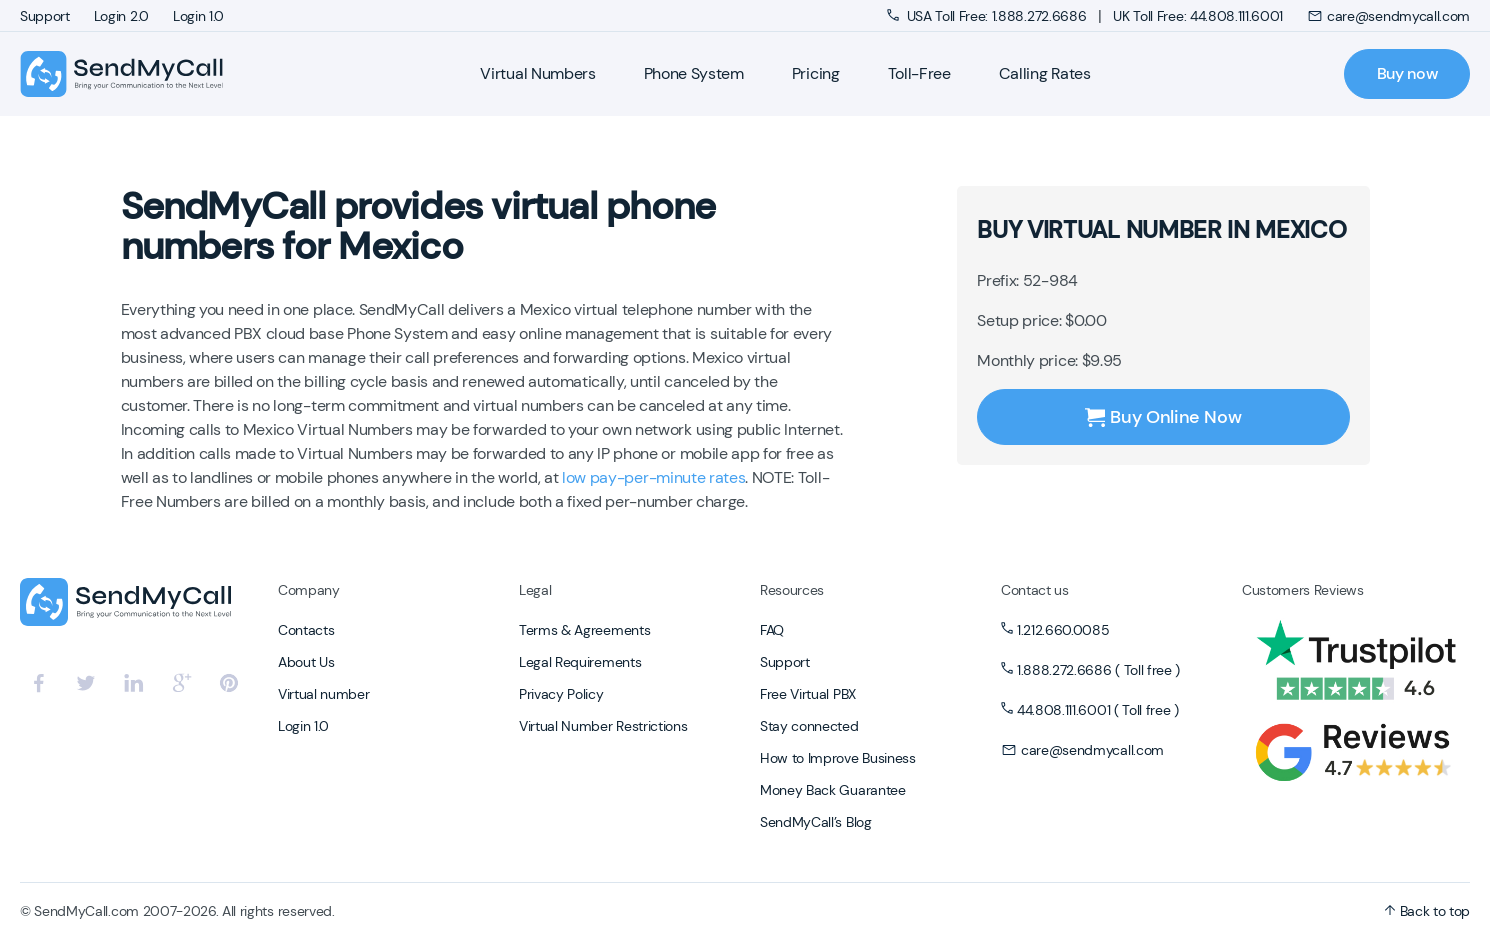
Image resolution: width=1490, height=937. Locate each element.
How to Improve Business (838, 758)
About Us (306, 662)
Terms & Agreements (584, 630)
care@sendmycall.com (1388, 16)
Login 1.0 (198, 16)
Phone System (694, 73)
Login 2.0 (121, 16)
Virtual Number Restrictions (603, 726)
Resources (792, 590)
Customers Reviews (1303, 590)
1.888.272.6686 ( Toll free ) (1098, 670)
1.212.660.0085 (1063, 630)
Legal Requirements (580, 662)
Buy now (1407, 73)
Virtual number (324, 694)
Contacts (306, 630)
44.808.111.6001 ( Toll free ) (1098, 710)
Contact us (1035, 590)
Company (309, 590)
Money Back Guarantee (833, 790)
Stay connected (809, 726)
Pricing (816, 73)
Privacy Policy (561, 694)
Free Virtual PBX (808, 694)
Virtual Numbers (537, 73)
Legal (535, 590)
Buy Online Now (1163, 417)
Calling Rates (1045, 73)
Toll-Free (919, 73)
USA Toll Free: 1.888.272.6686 (988, 16)
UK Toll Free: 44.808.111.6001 (1198, 16)
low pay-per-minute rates (653, 477)
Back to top (1427, 911)
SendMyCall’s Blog (816, 822)
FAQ (772, 630)
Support (45, 16)
